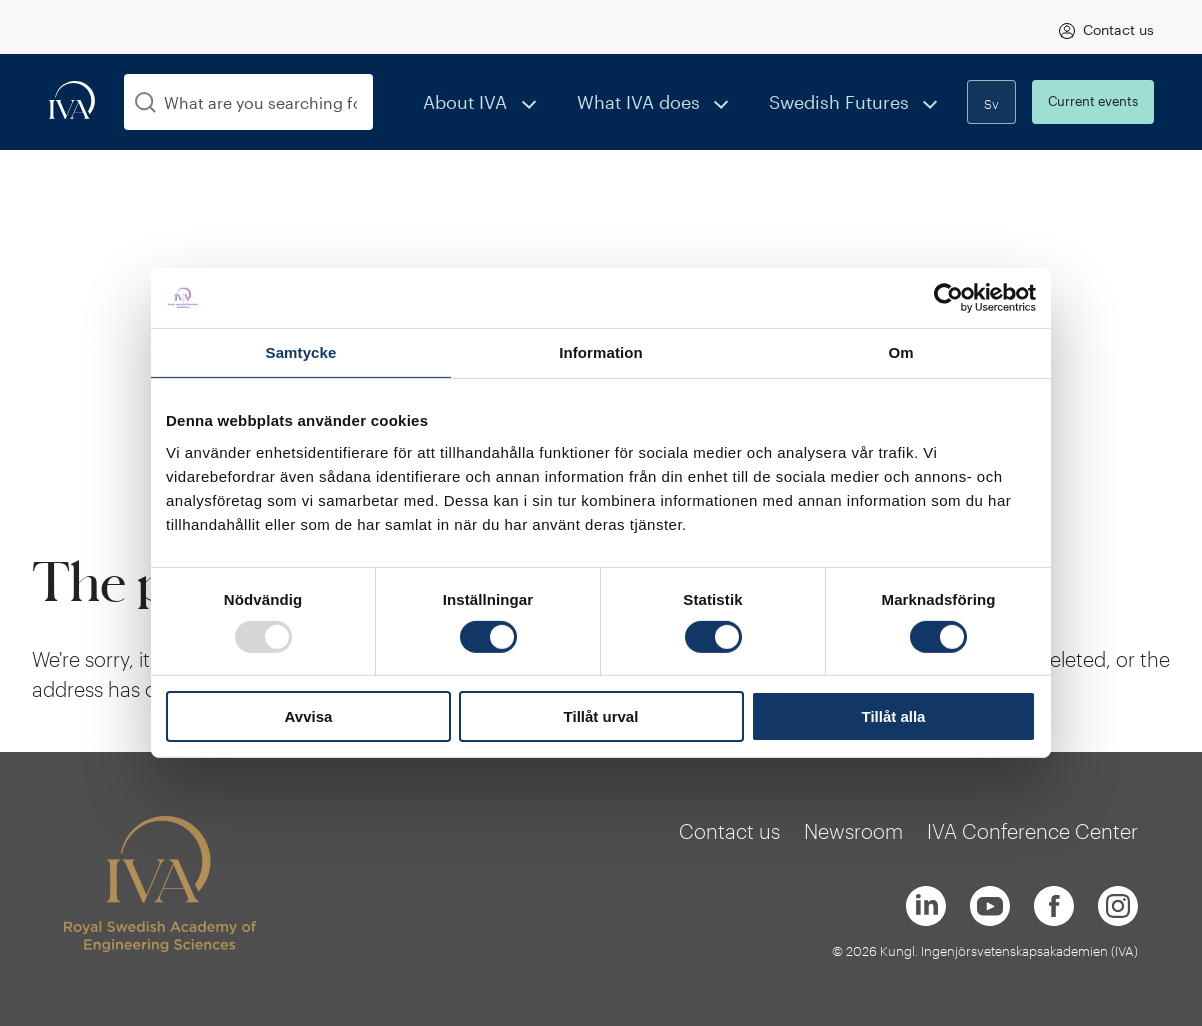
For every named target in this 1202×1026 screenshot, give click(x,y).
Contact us (1118, 29)
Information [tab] (601, 352)
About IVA (528, 101)
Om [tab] (900, 352)
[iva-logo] (72, 101)
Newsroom (853, 831)
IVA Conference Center (1032, 831)
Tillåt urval (601, 716)
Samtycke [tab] (301, 352)
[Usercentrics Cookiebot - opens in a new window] (948, 298)
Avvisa (309, 716)
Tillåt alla (894, 716)
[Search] (145, 102)
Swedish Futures (854, 101)
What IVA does (678, 101)
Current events (1093, 101)
